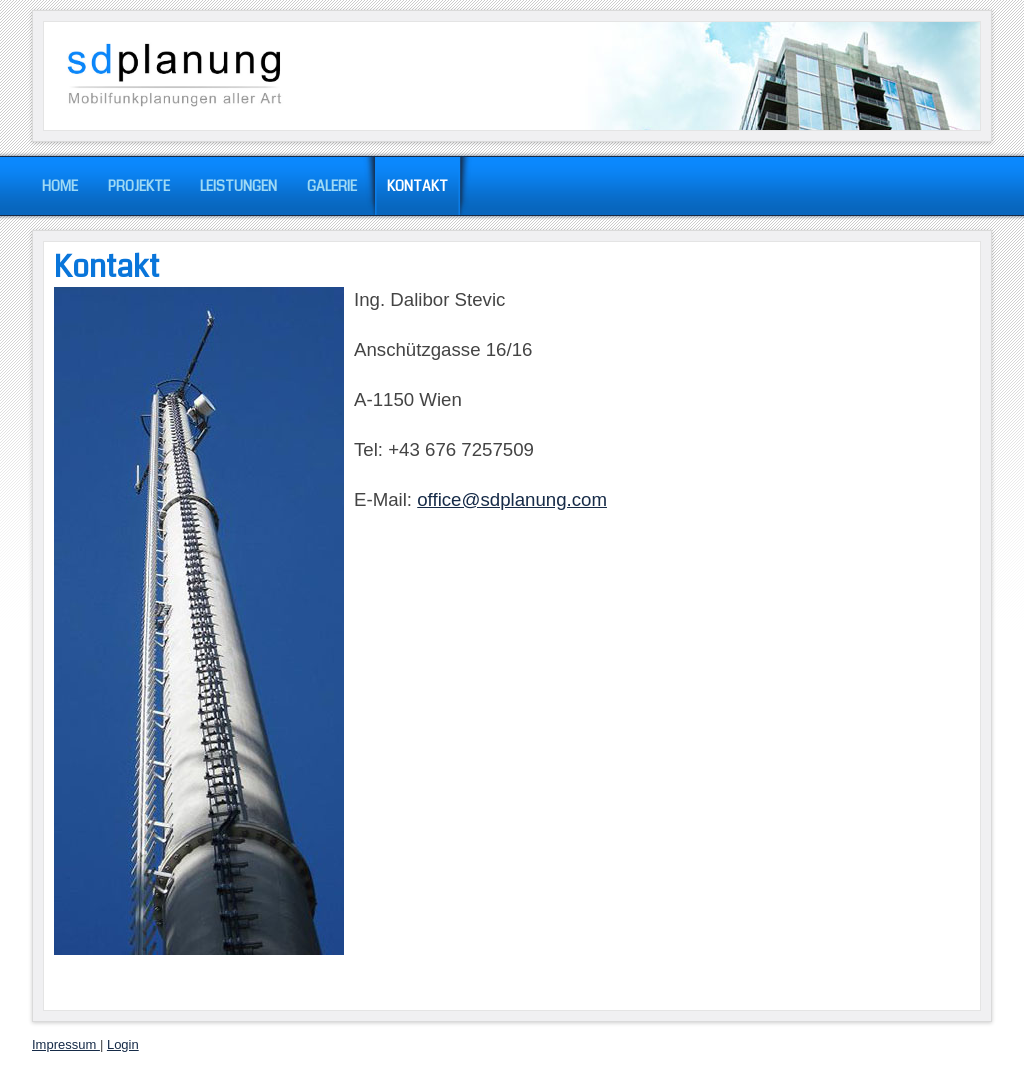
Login (123, 1044)
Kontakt (107, 267)
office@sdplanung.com (512, 499)
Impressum (66, 1044)
